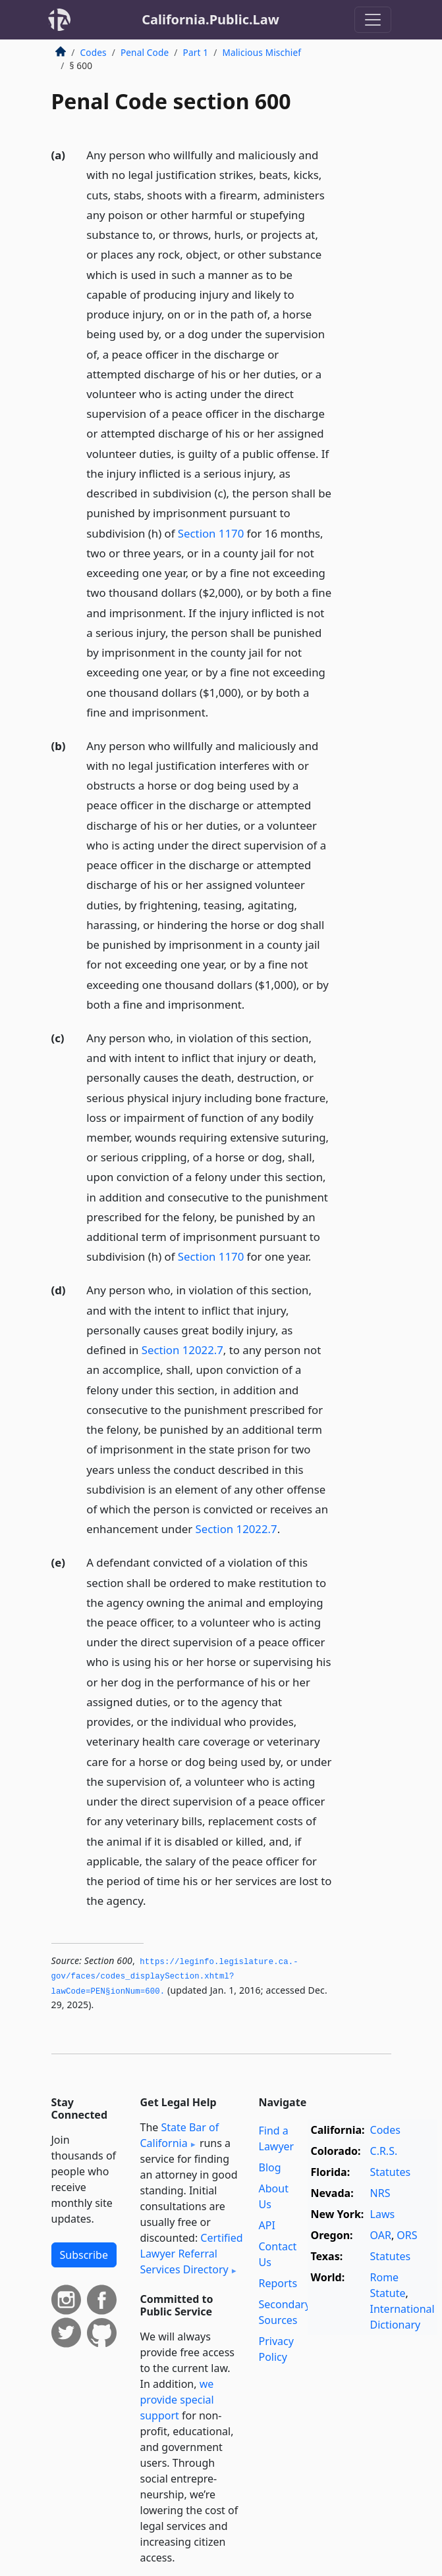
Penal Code (145, 52)
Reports (278, 2283)
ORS (407, 2235)
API (267, 2225)
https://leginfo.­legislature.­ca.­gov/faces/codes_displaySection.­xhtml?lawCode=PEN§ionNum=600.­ (174, 1976)
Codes (93, 52)
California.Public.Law (210, 19)
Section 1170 (211, 533)
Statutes (390, 2172)
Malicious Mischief (261, 52)
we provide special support (177, 2400)
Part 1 (196, 52)
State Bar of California (179, 2135)
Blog (270, 2167)
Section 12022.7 (182, 1349)
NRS (380, 2193)
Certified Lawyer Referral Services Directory (191, 2254)
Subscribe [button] (84, 2255)
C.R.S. (384, 2151)
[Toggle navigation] (372, 20)
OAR (380, 2235)
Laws (382, 2214)
